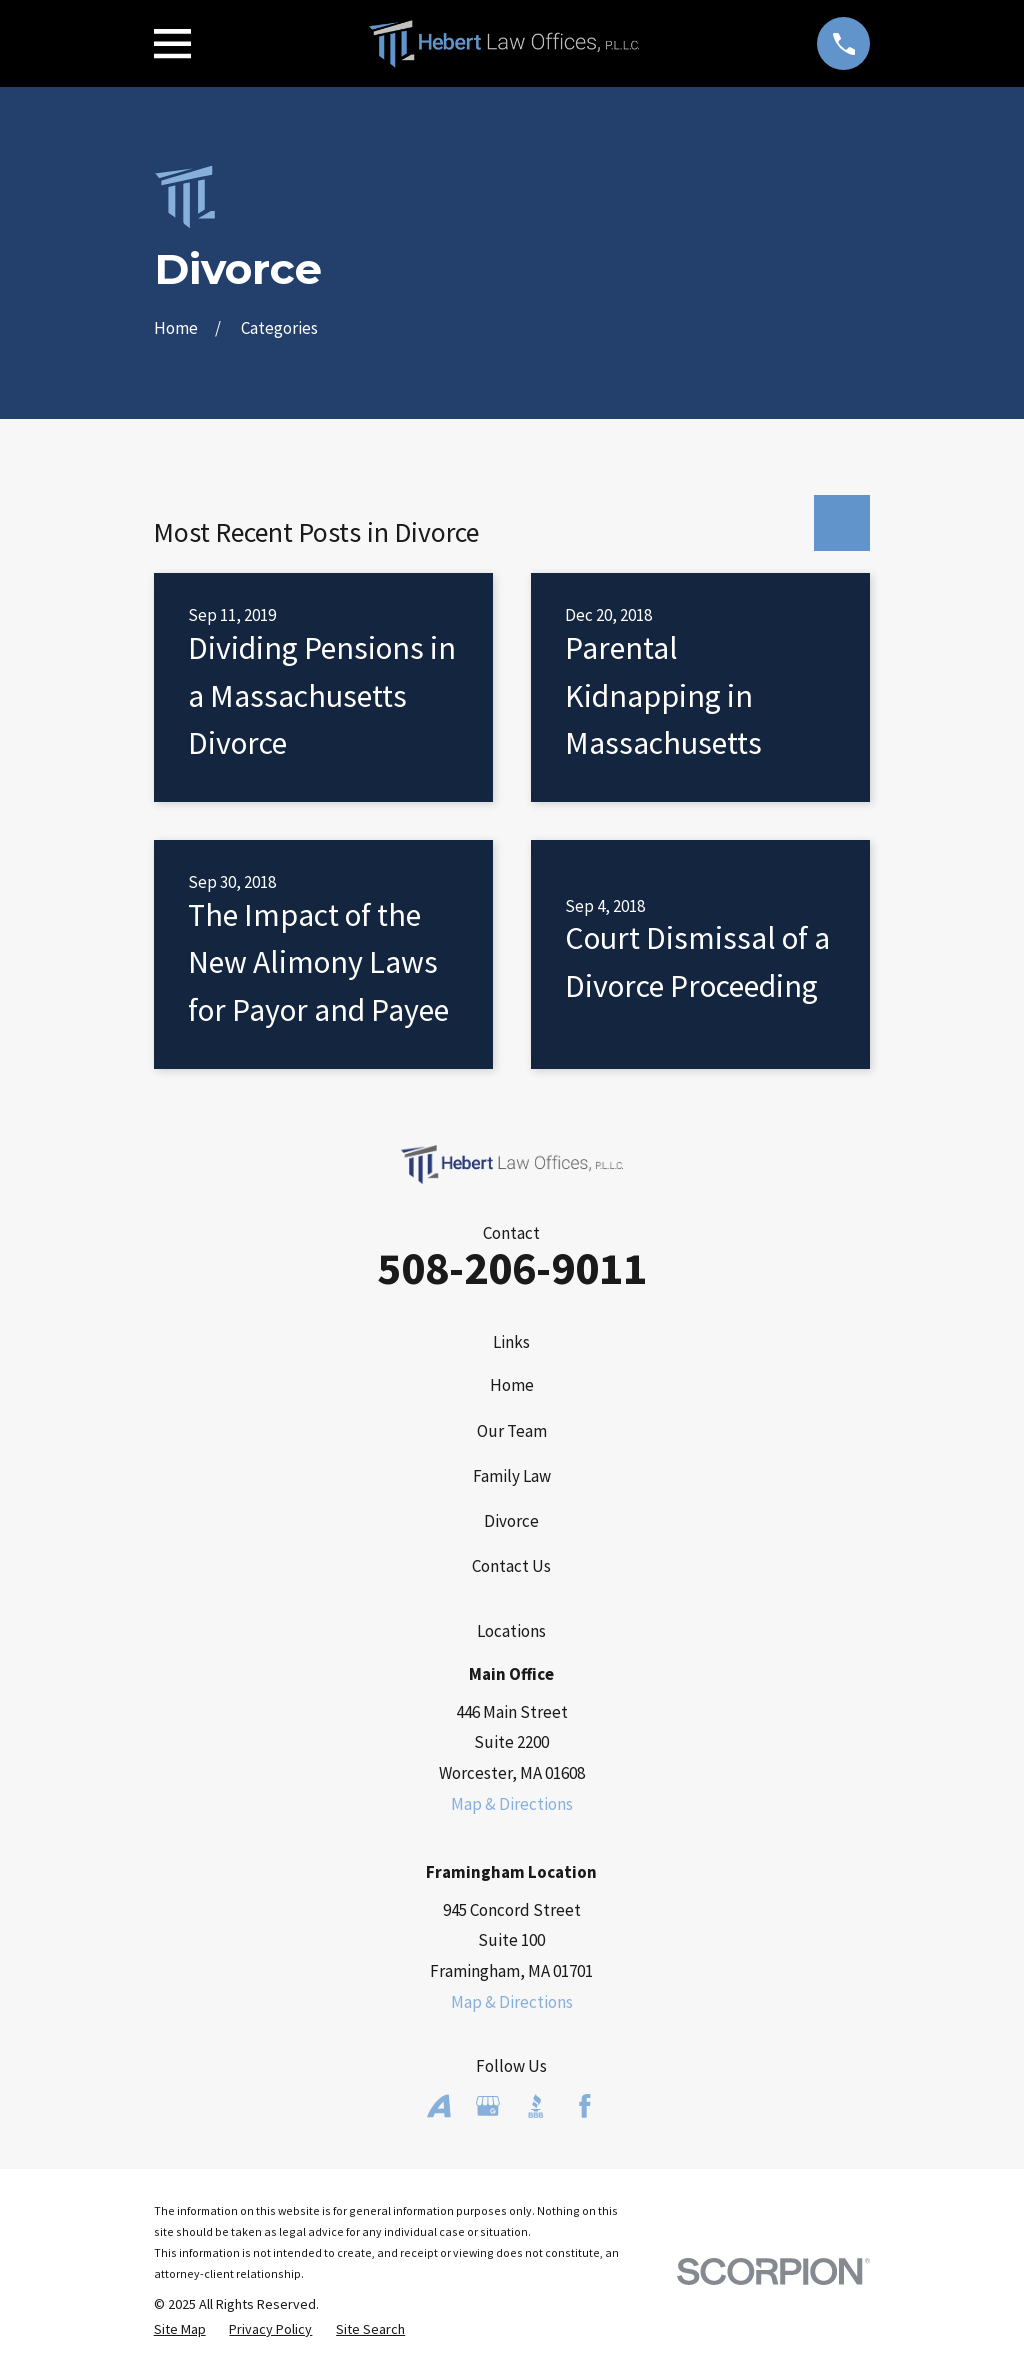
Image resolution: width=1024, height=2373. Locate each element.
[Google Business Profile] (488, 2106)
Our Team (512, 1431)
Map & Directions (512, 1804)
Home (512, 1385)
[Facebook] (585, 2106)
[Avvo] (439, 2106)
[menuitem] (180, 2330)
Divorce (511, 1521)
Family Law (512, 1476)
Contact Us (511, 1566)
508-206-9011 (512, 1268)
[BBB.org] (536, 2106)
